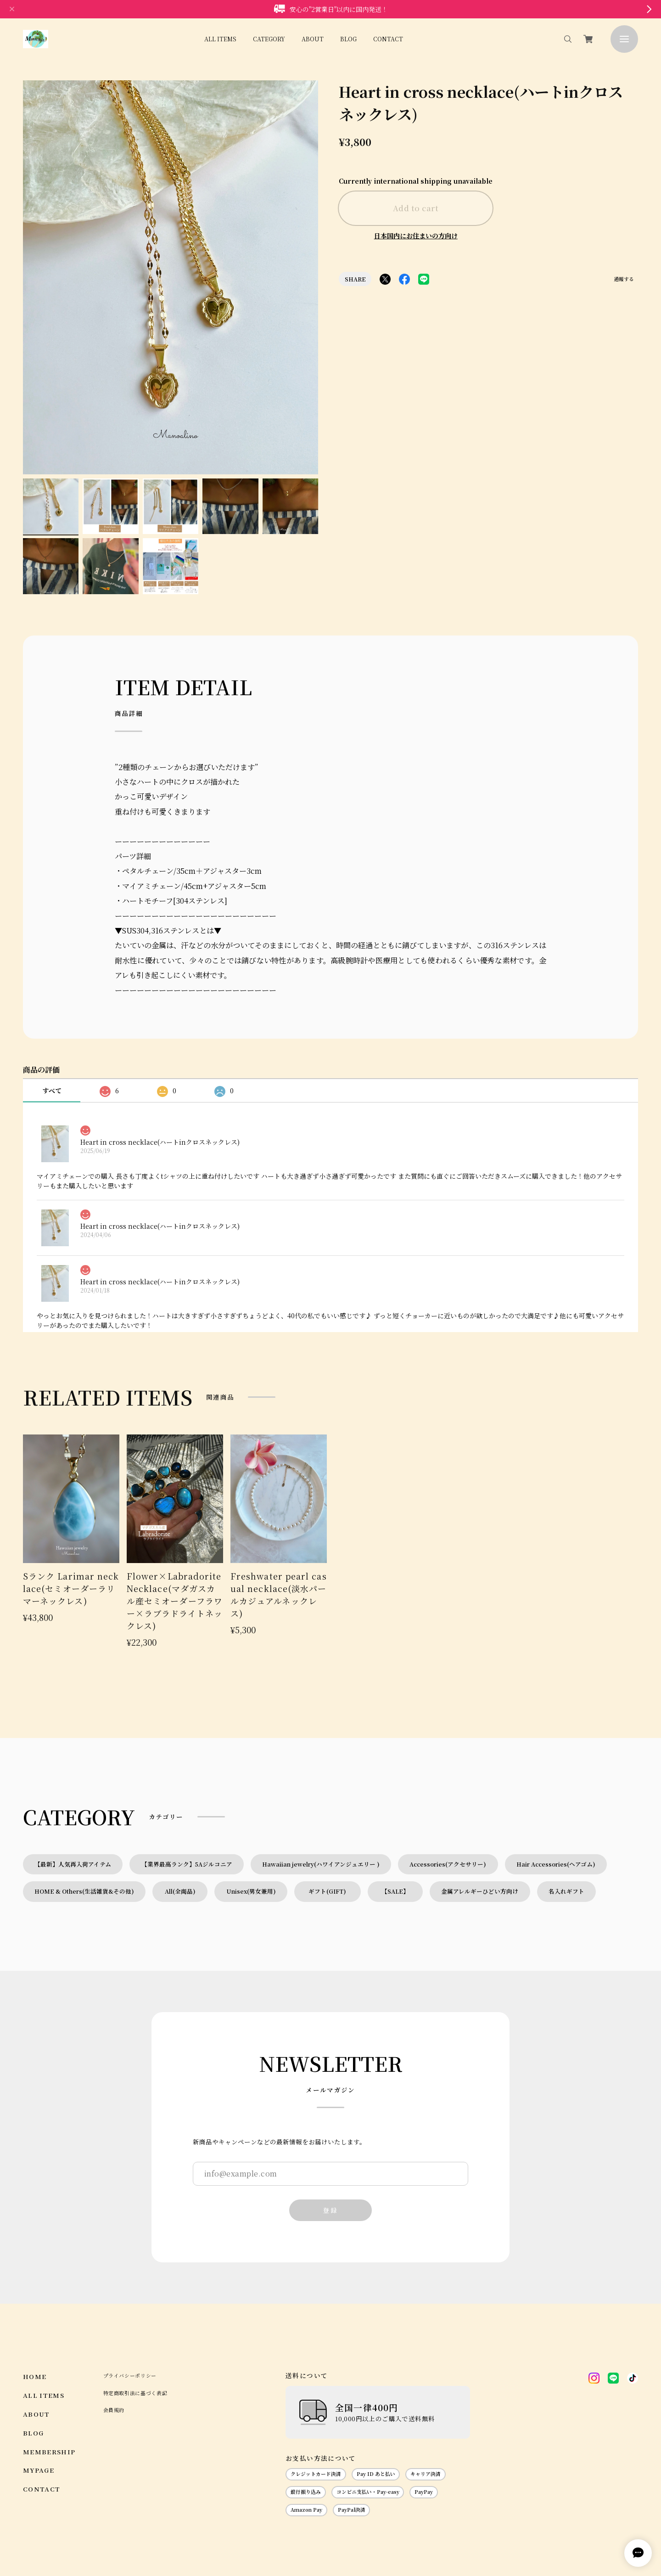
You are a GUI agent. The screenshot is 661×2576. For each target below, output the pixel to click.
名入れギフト (566, 1794)
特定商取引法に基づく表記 (135, 2297)
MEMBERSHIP (49, 2355)
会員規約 (114, 2314)
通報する (624, 279)
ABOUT (313, 38)
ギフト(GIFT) (330, 1794)
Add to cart (415, 208)
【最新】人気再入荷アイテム (72, 1767)
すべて (52, 994)
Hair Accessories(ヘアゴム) (555, 1767)
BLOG (348, 38)
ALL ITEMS (220, 38)
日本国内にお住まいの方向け (416, 235)
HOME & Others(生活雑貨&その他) (84, 1794)
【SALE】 (395, 1794)
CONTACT (388, 38)
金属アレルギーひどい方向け (479, 1794)
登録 (330, 2113)
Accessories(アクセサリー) (447, 1767)
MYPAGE (38, 2374)
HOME (34, 2280)
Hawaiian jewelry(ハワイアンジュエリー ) (321, 1767)
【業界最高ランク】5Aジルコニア (186, 1767)
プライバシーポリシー (130, 2279)
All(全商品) (180, 1794)
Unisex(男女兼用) (251, 1794)
